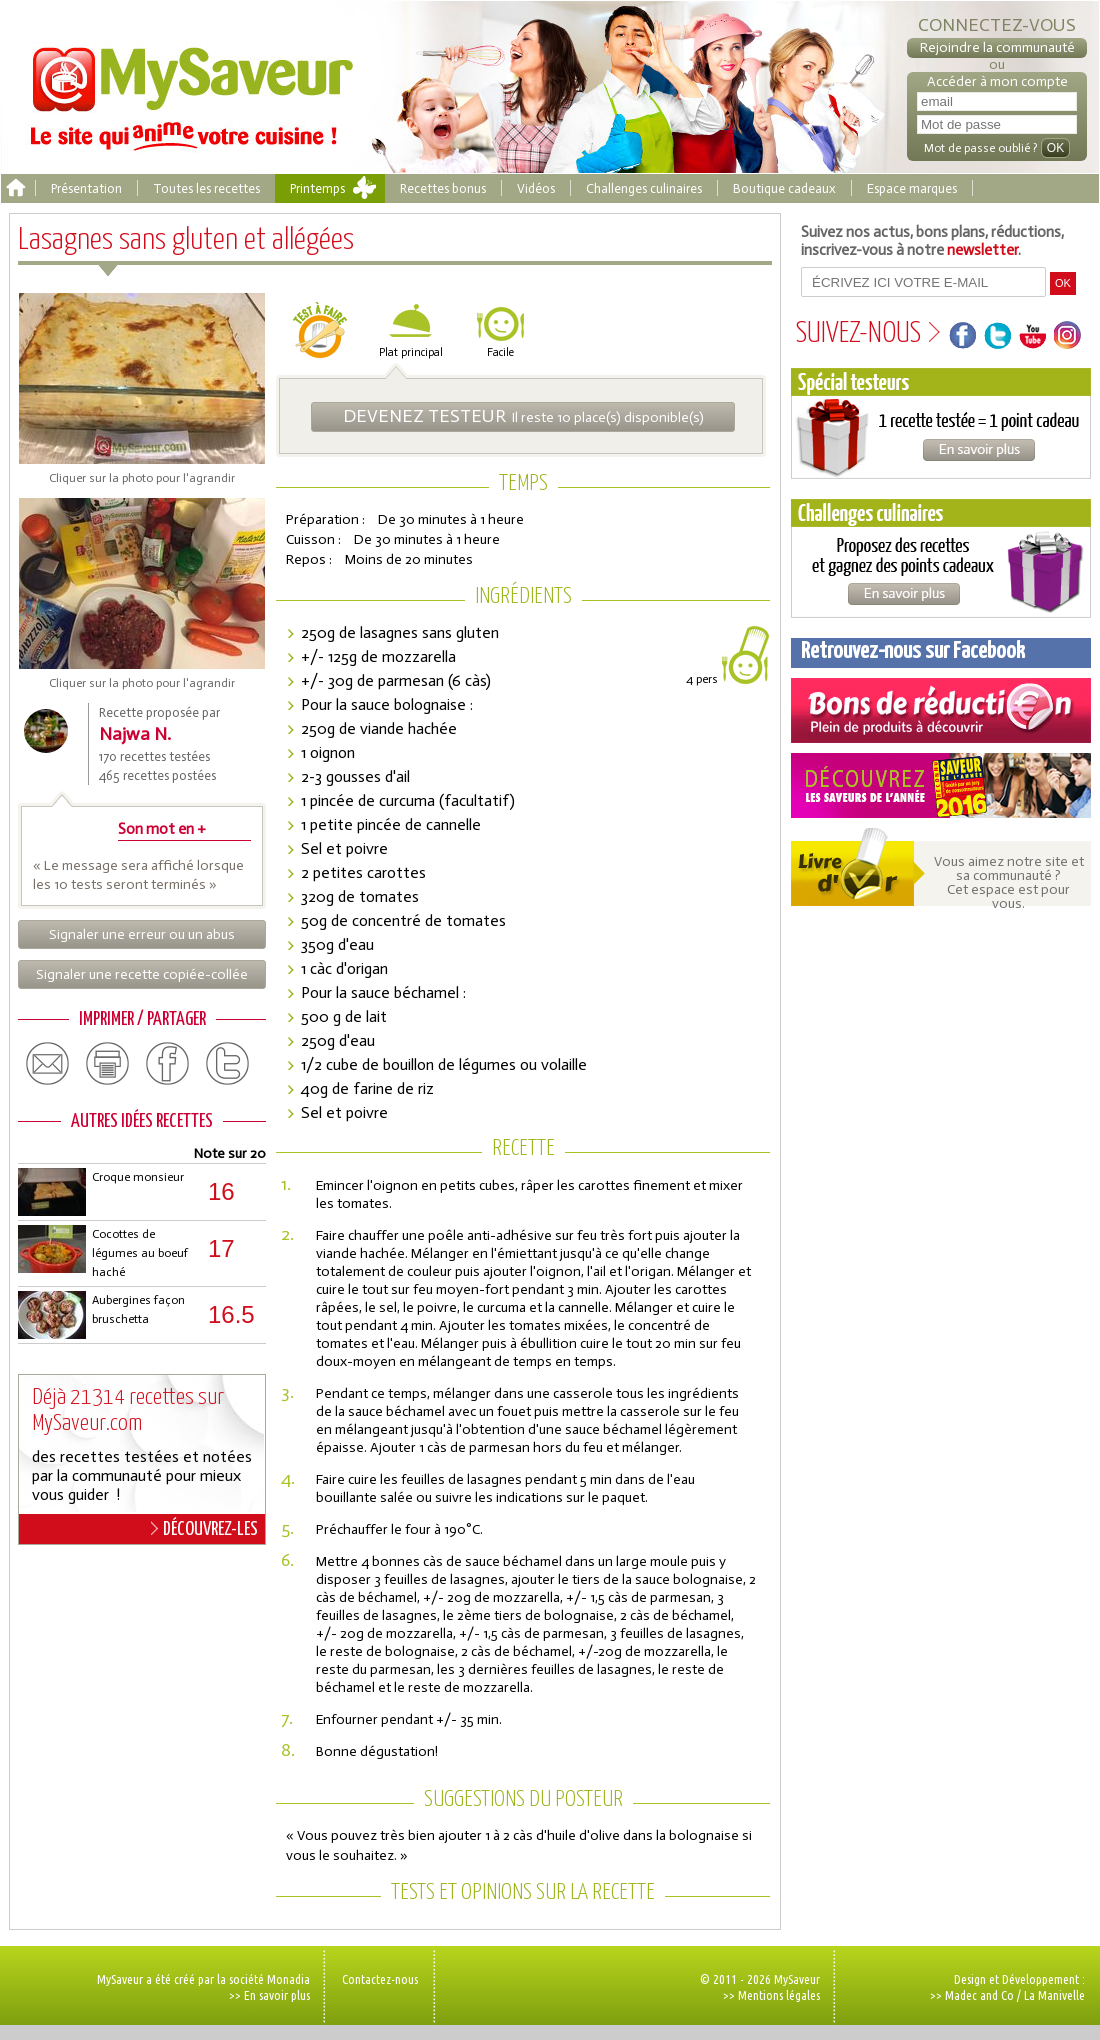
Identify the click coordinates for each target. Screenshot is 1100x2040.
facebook (168, 1064)
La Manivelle (1054, 1995)
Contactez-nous (380, 1979)
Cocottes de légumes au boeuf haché (140, 1253)
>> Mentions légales (771, 1995)
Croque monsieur (138, 1177)
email (48, 1064)
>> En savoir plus (269, 1995)
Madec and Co (979, 1995)
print (108, 1064)
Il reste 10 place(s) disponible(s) (523, 416)
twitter (228, 1064)
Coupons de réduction (941, 710)
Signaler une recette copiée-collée (142, 974)
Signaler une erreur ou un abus (142, 934)
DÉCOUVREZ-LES (204, 1529)
